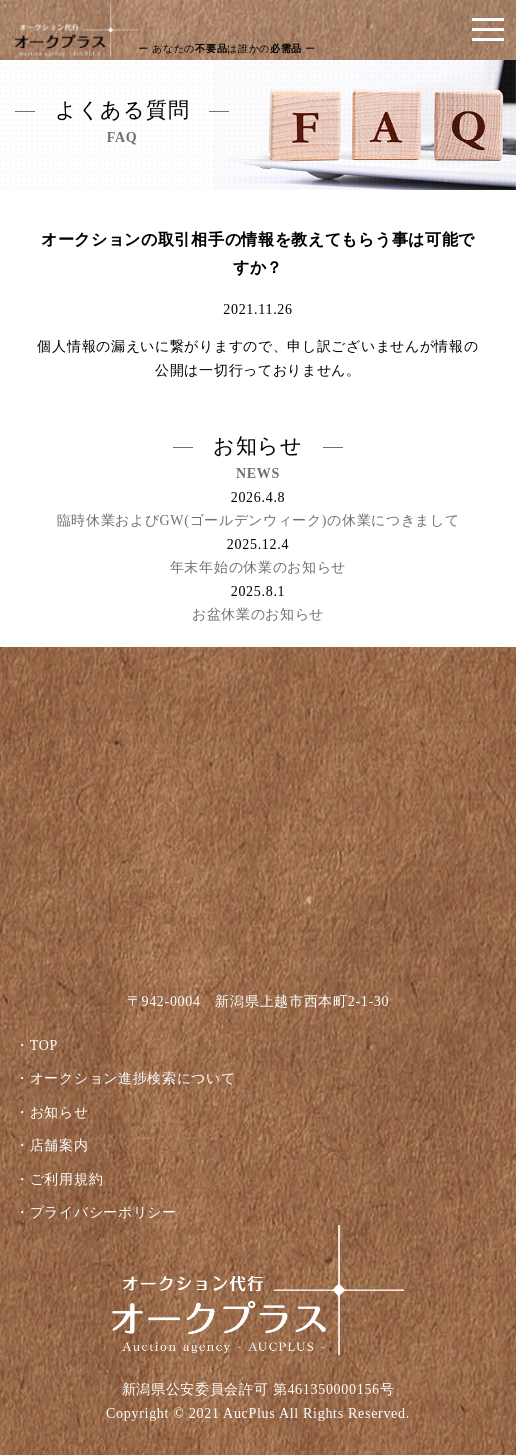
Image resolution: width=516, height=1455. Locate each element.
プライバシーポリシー (103, 1212)
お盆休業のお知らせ (258, 614)
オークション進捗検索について (133, 1078)
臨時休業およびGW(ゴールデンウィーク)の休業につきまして (258, 520)
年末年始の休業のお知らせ (258, 567)
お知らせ (59, 1112)
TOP (44, 1045)
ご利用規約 (67, 1179)
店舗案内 (59, 1145)
